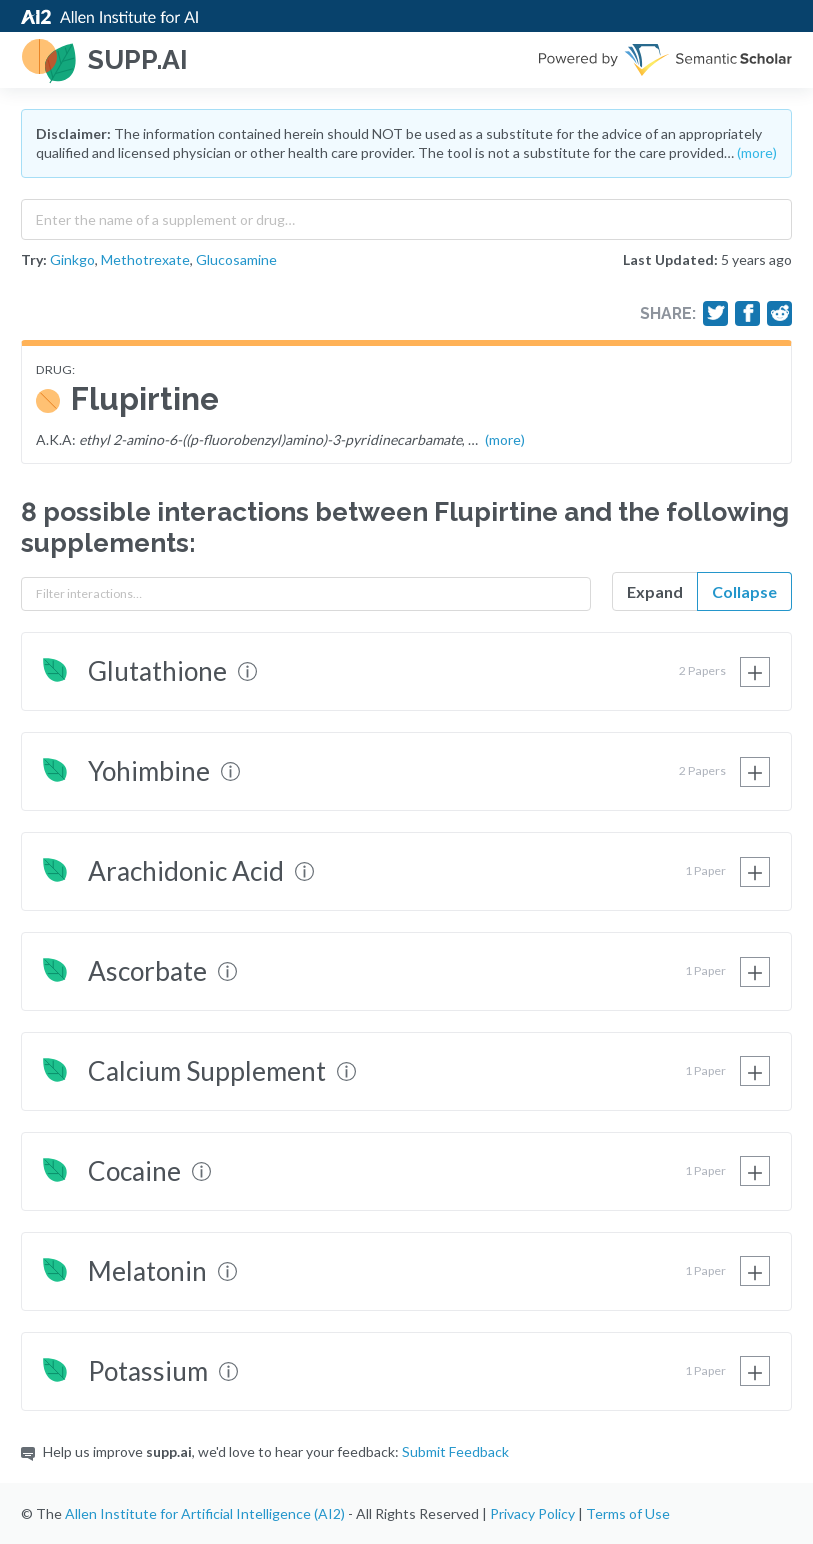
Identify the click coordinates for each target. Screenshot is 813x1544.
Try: (34, 259)
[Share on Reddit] (780, 313)
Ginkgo (72, 259)
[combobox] (406, 215)
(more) (757, 152)
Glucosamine (236, 259)
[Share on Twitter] (716, 313)
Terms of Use (628, 1513)
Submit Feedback (455, 1451)
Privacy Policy (532, 1513)
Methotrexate (145, 259)
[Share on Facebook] (748, 313)
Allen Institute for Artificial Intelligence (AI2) (205, 1513)
